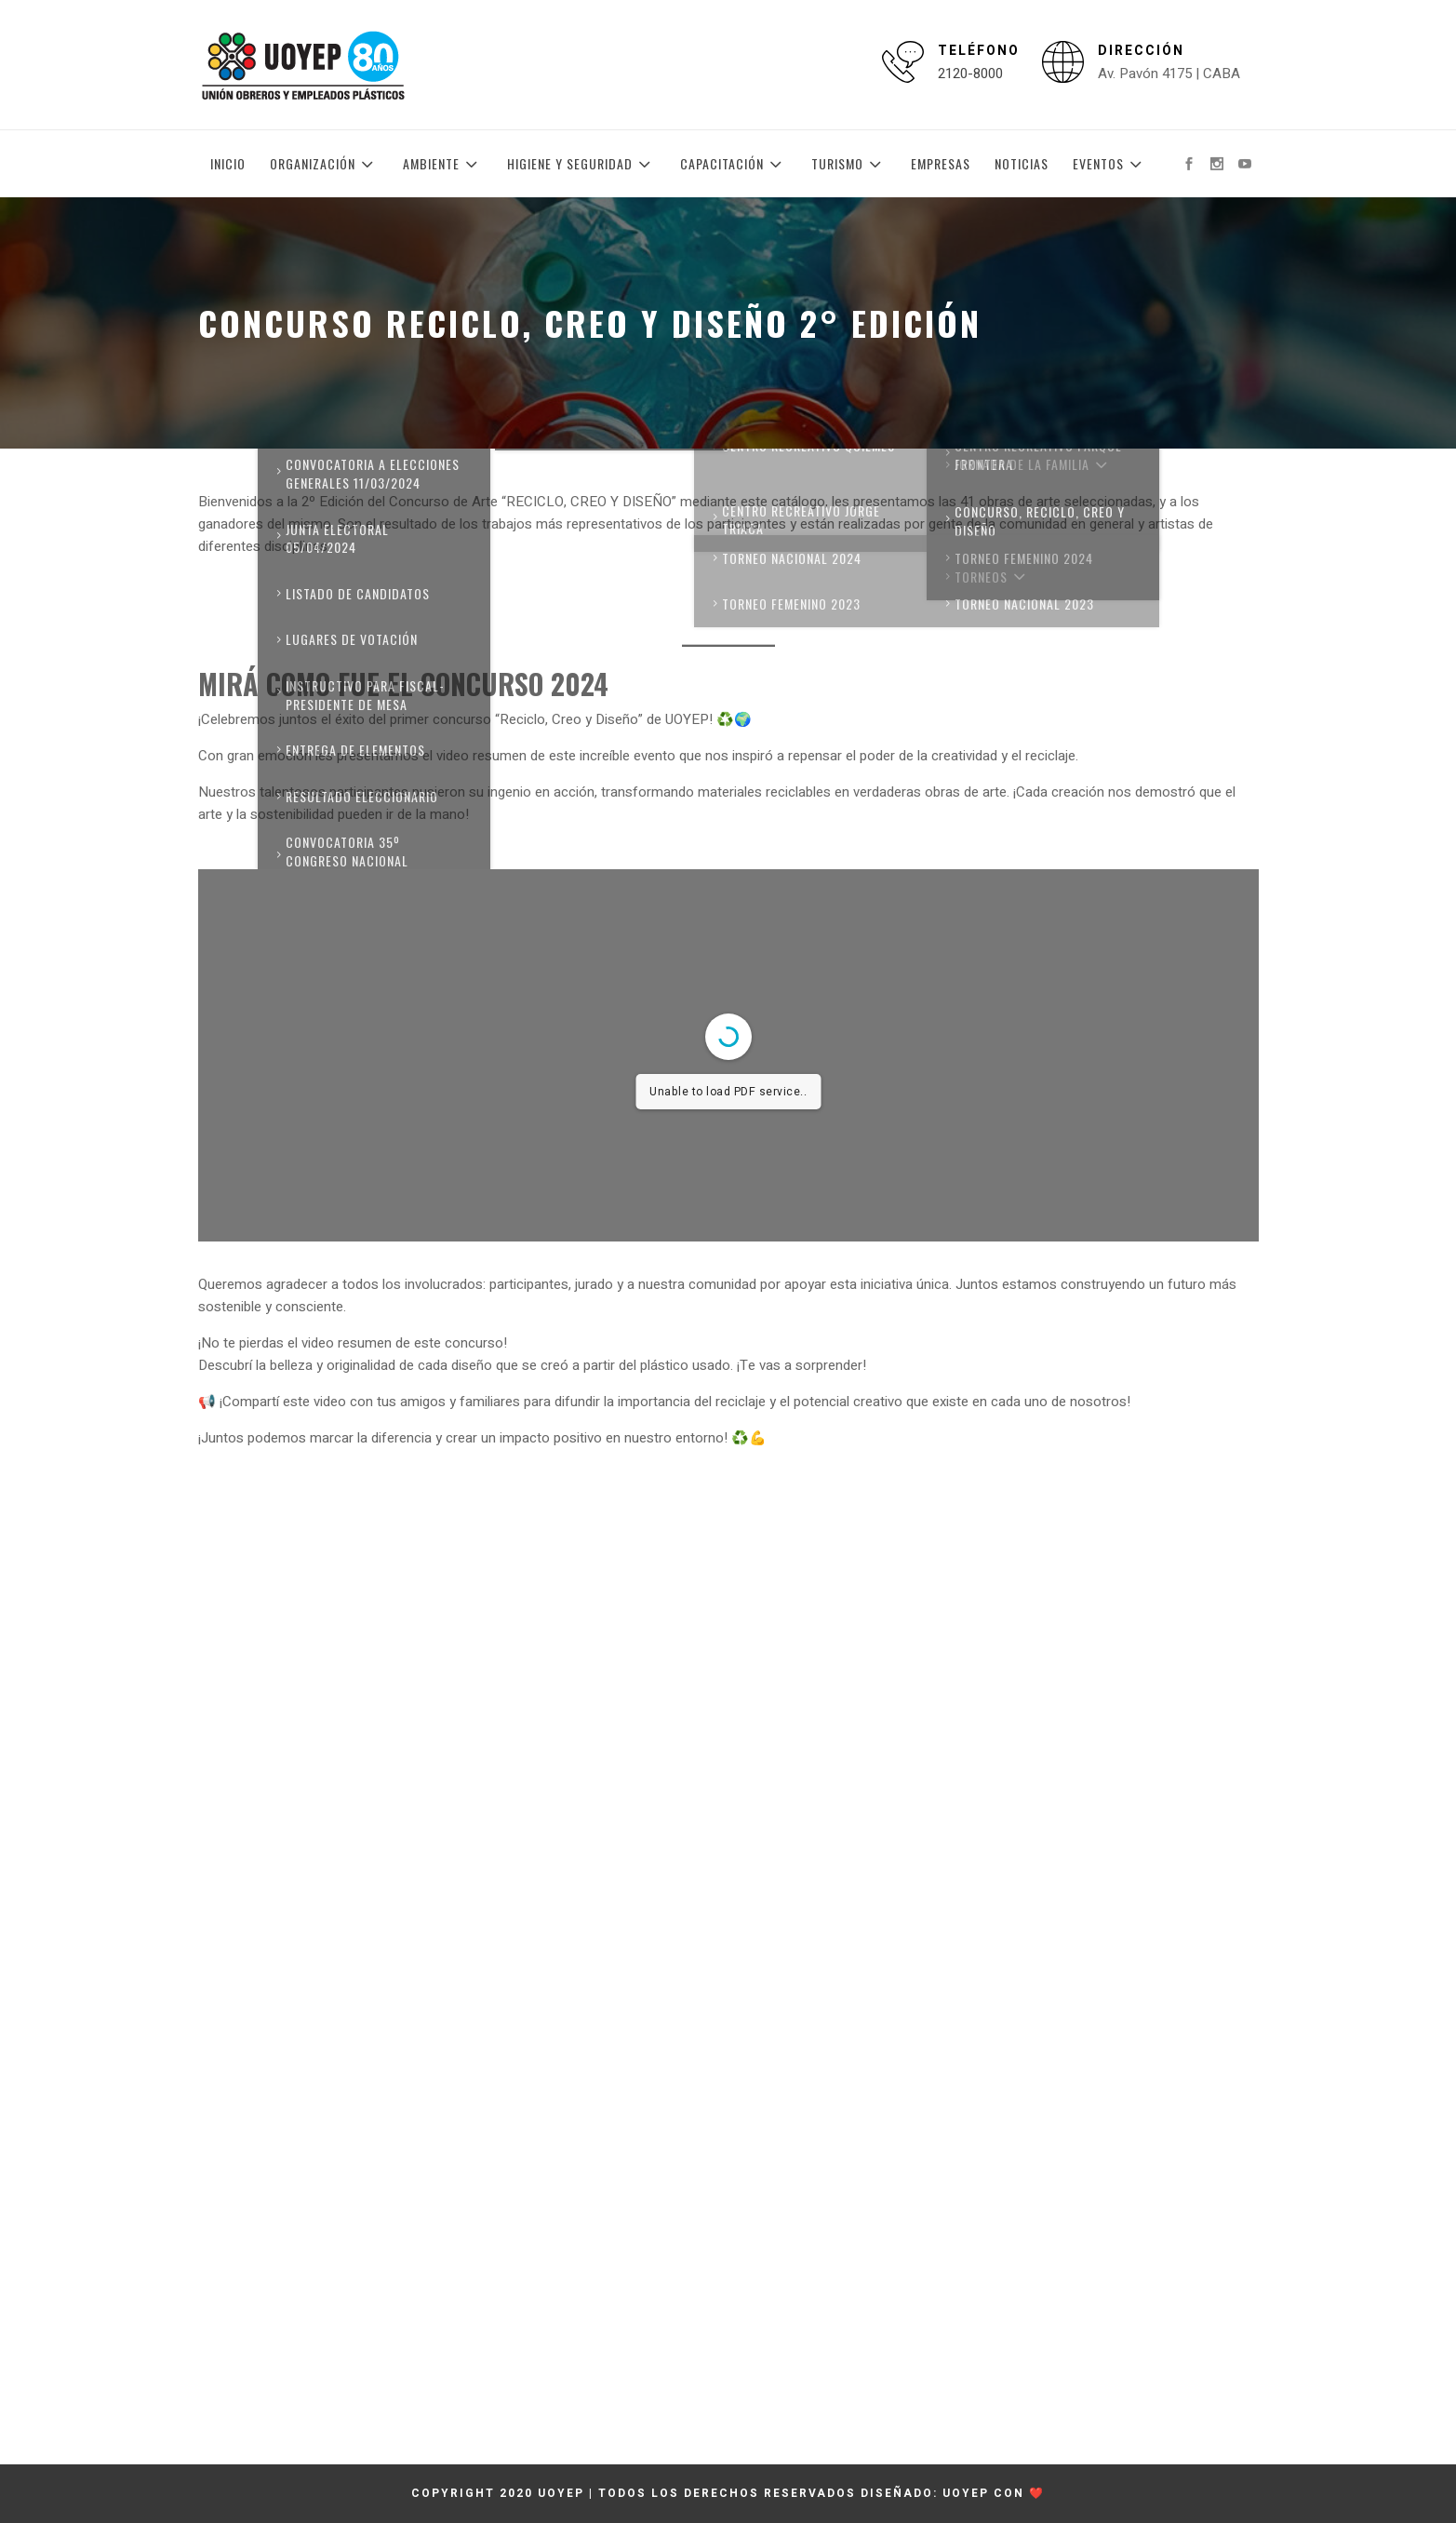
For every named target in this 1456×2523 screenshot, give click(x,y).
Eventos (1110, 164)
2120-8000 (970, 73)
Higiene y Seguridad (581, 164)
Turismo (849, 164)
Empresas (940, 163)
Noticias (1022, 163)
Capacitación (733, 164)
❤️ (1037, 2493)
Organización (324, 164)
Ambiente (443, 164)
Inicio (228, 163)
